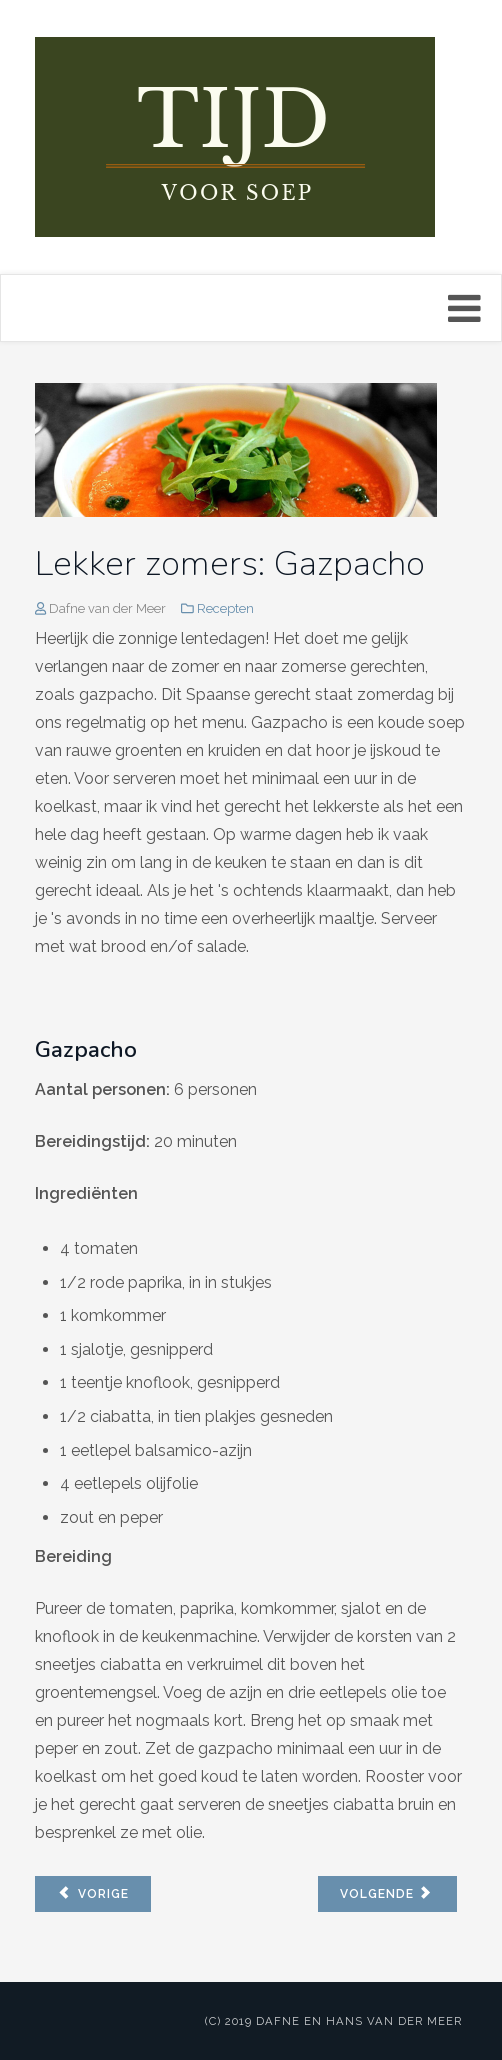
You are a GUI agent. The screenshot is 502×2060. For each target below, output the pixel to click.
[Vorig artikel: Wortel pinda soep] (93, 1894)
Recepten (225, 608)
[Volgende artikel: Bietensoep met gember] (387, 1894)
